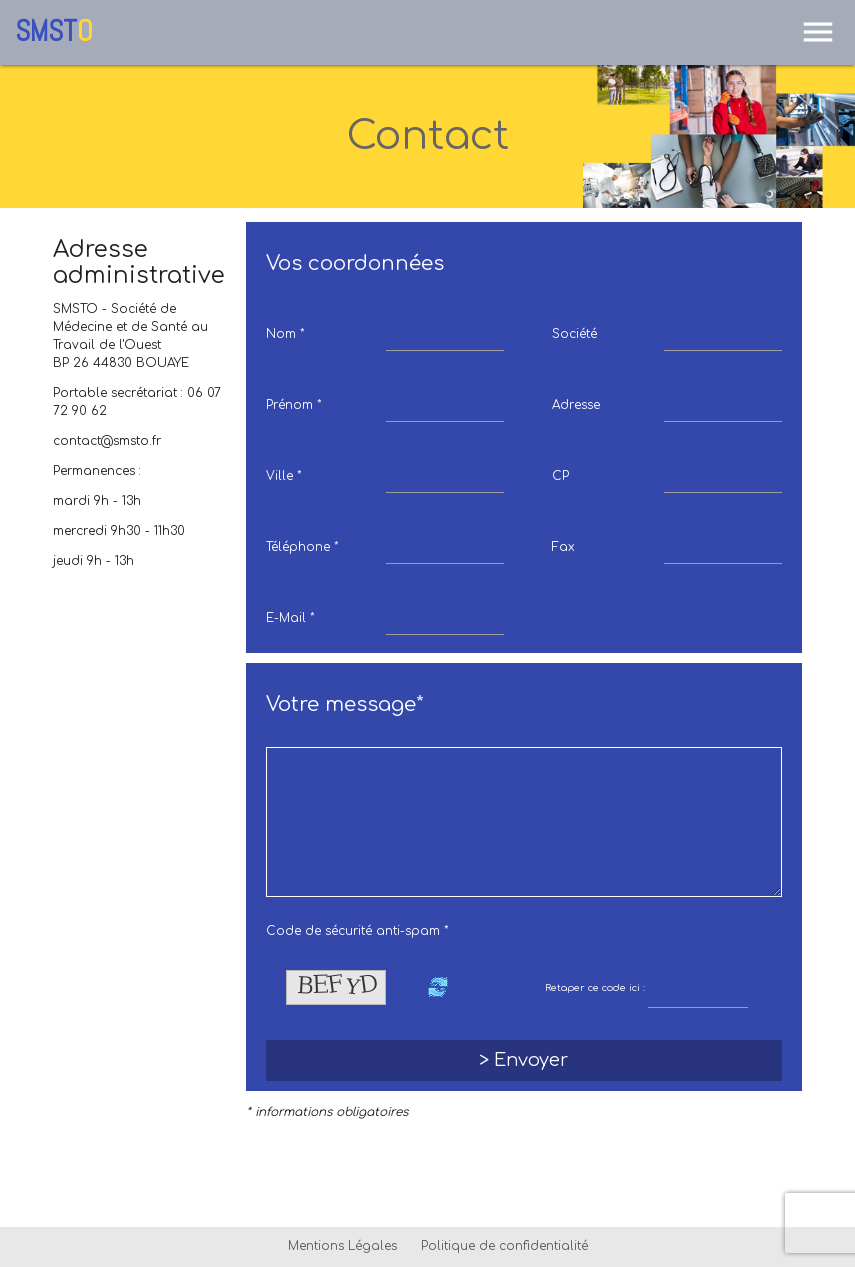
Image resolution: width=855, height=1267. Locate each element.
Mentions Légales (342, 1246)
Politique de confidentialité (504, 1246)
